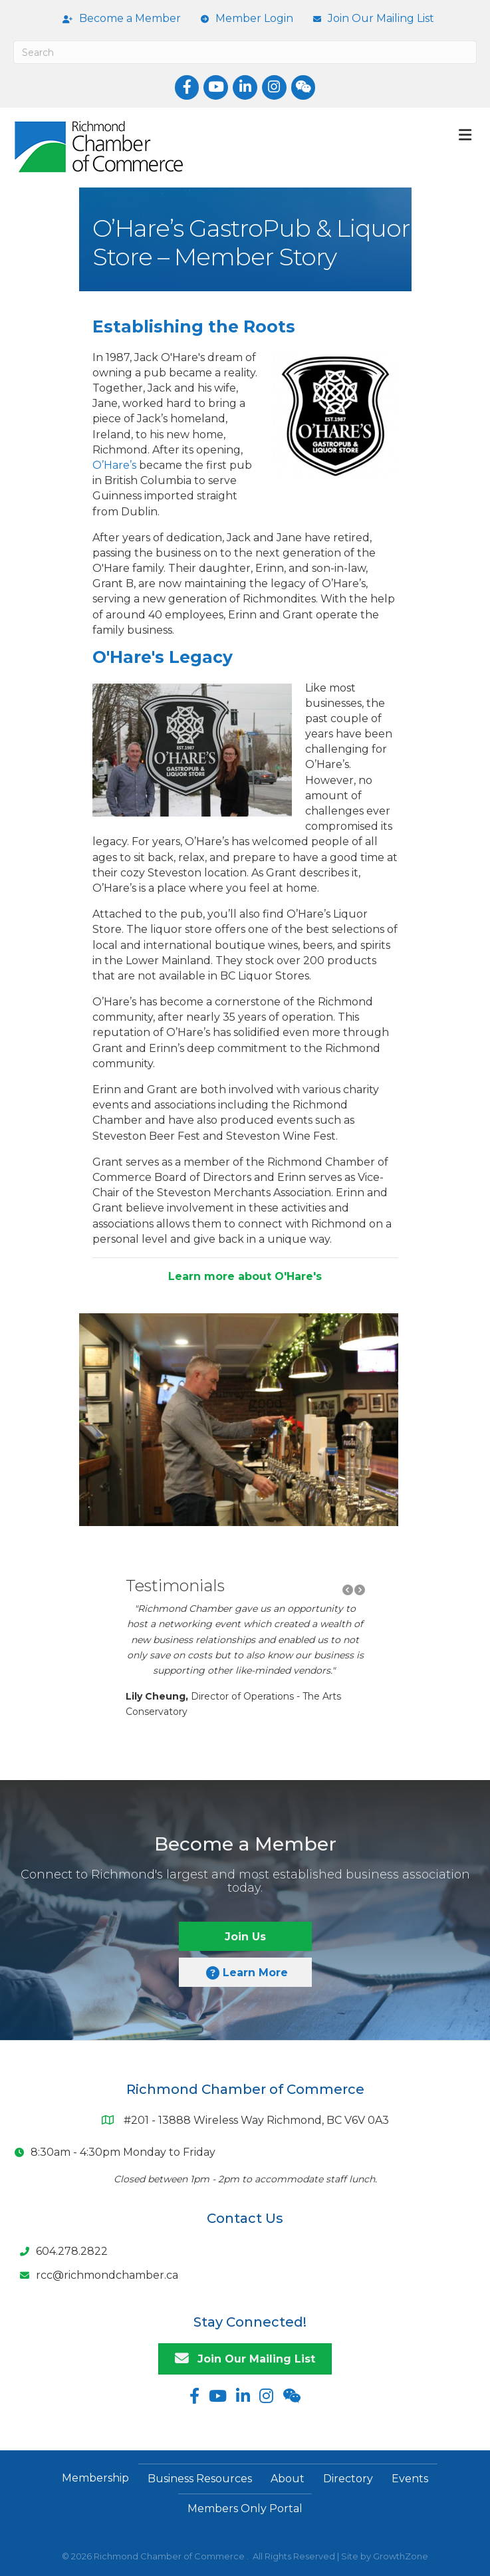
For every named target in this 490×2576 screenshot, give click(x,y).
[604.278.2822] (60, 2251)
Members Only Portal (245, 2508)
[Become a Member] (118, 19)
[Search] (245, 52)
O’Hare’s (114, 465)
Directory (348, 2478)
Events (410, 2478)
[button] (347, 1590)
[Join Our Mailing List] (370, 19)
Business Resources (200, 2478)
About (288, 2478)
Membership (95, 2478)
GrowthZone (400, 2556)
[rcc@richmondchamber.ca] (95, 2275)
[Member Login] (243, 19)
